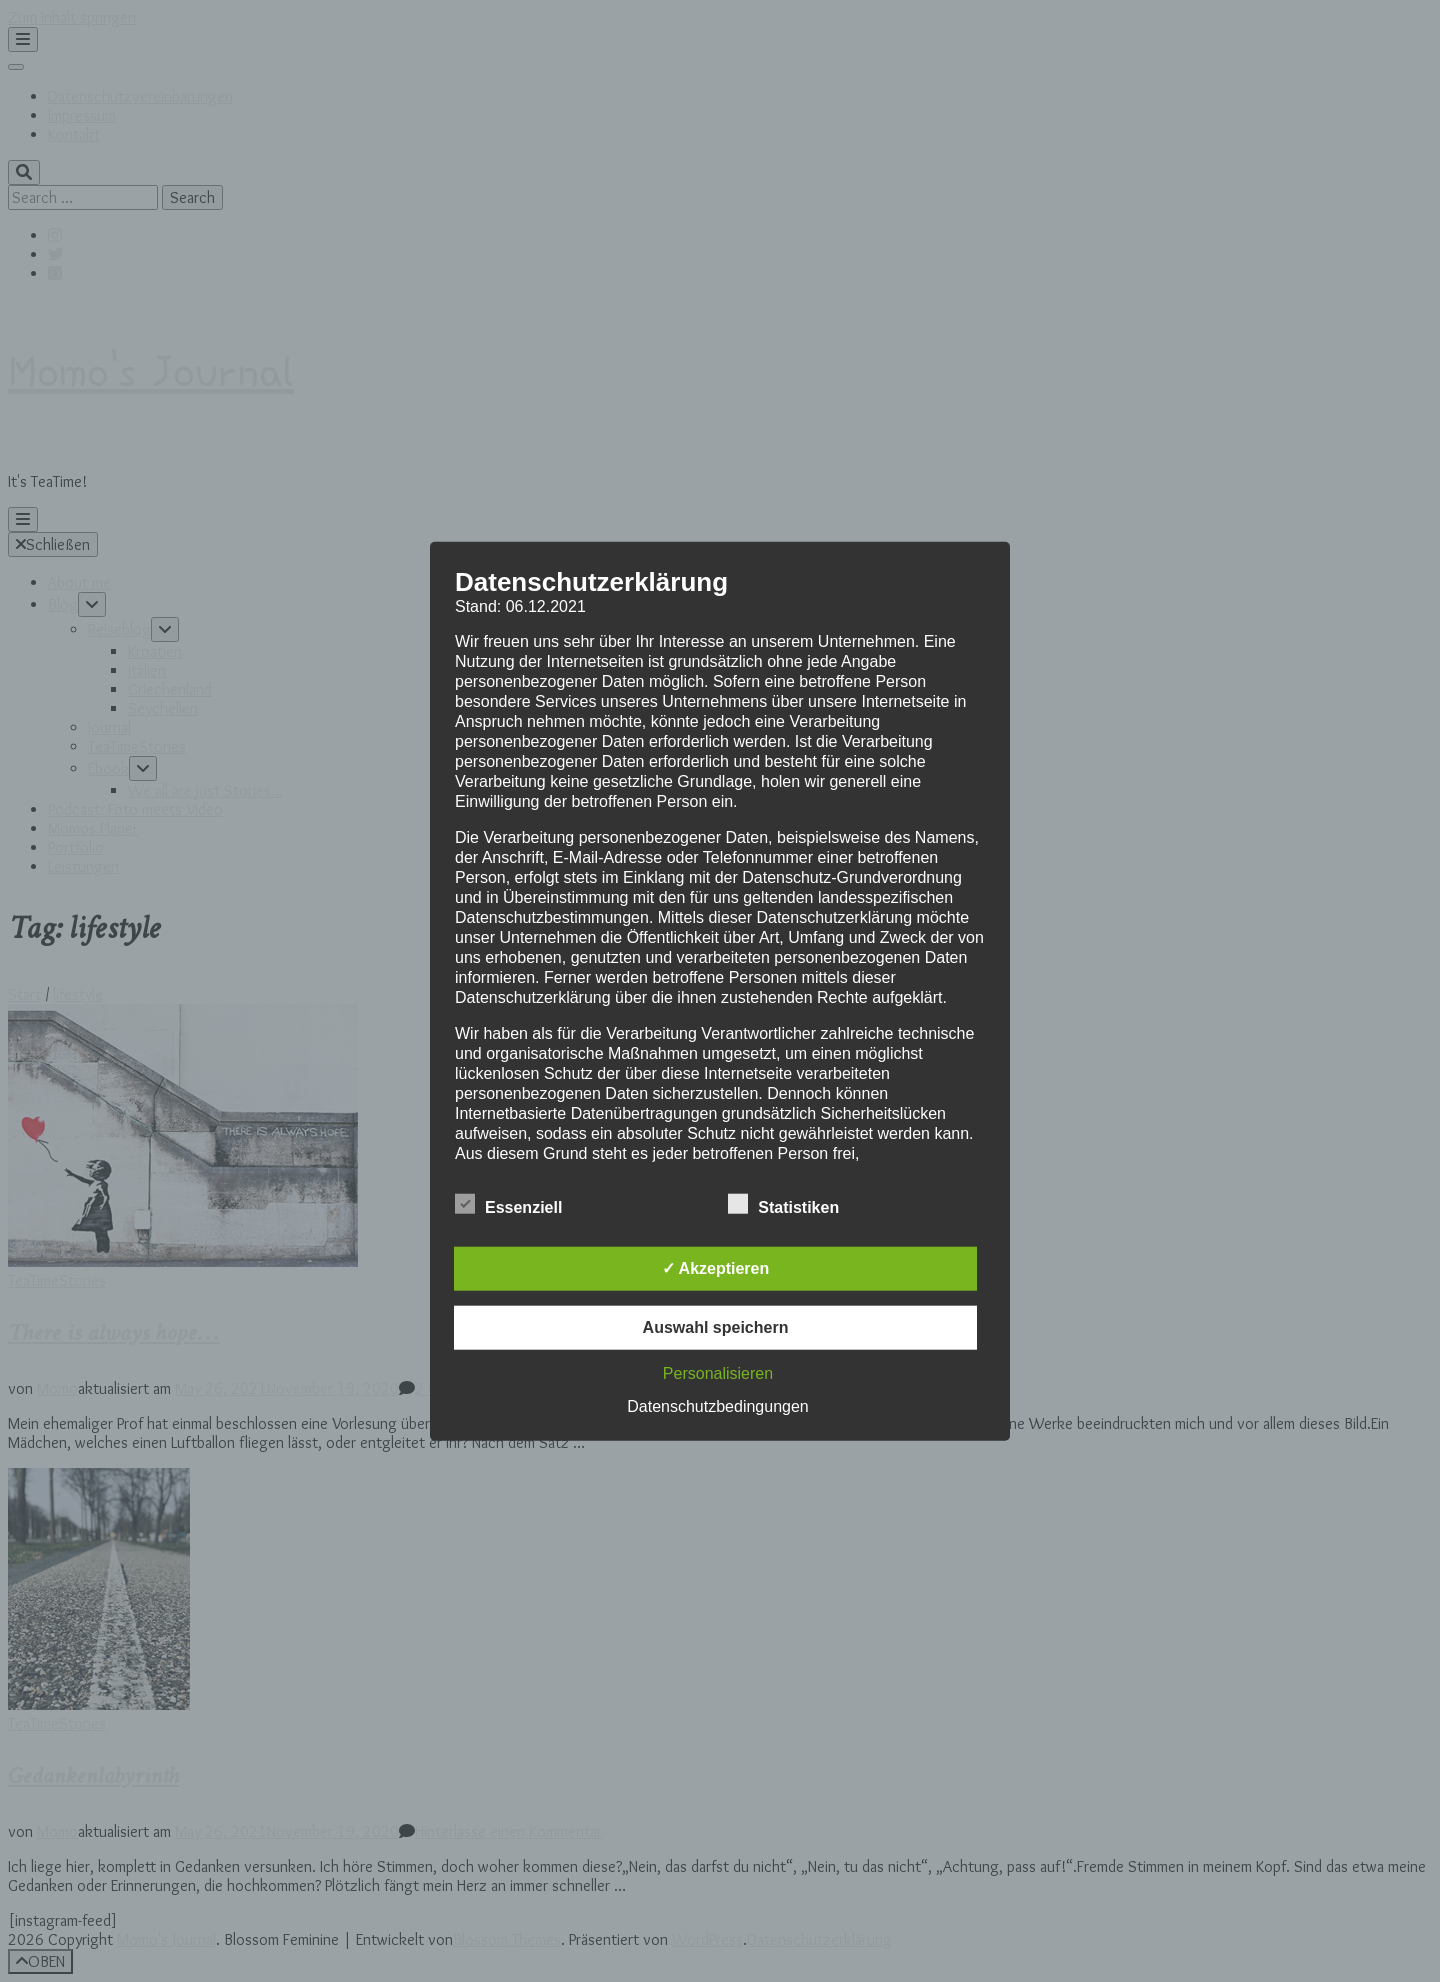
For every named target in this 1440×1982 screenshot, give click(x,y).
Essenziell (508, 1204)
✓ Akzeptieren (716, 1267)
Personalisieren (718, 1372)
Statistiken (783, 1204)
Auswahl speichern (716, 1326)
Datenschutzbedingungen (717, 1405)
